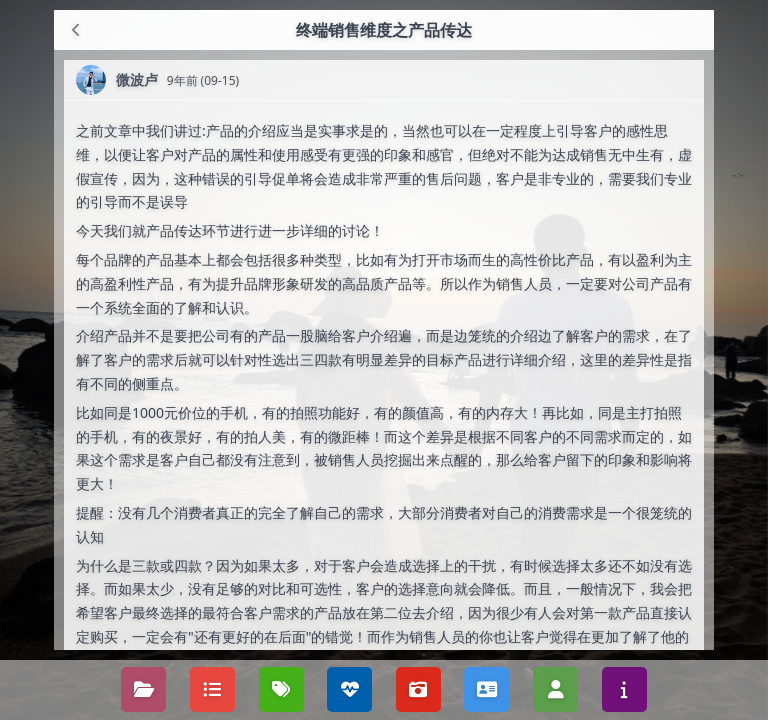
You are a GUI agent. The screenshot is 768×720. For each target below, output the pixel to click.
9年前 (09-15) (203, 80)
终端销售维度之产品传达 (384, 30)
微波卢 (137, 79)
